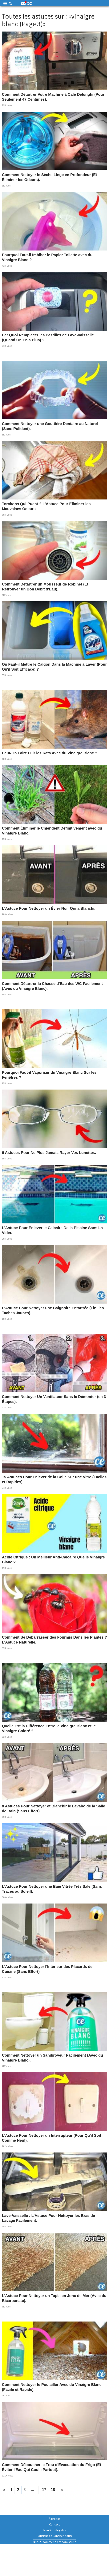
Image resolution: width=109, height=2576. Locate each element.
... (34, 2489)
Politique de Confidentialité (54, 2536)
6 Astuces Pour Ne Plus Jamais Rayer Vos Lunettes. (49, 1153)
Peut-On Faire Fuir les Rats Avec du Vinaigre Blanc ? (49, 753)
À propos (54, 2519)
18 (53, 2489)
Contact (54, 2524)
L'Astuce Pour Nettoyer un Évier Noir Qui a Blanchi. (48, 908)
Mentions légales (54, 2530)
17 (44, 2489)
